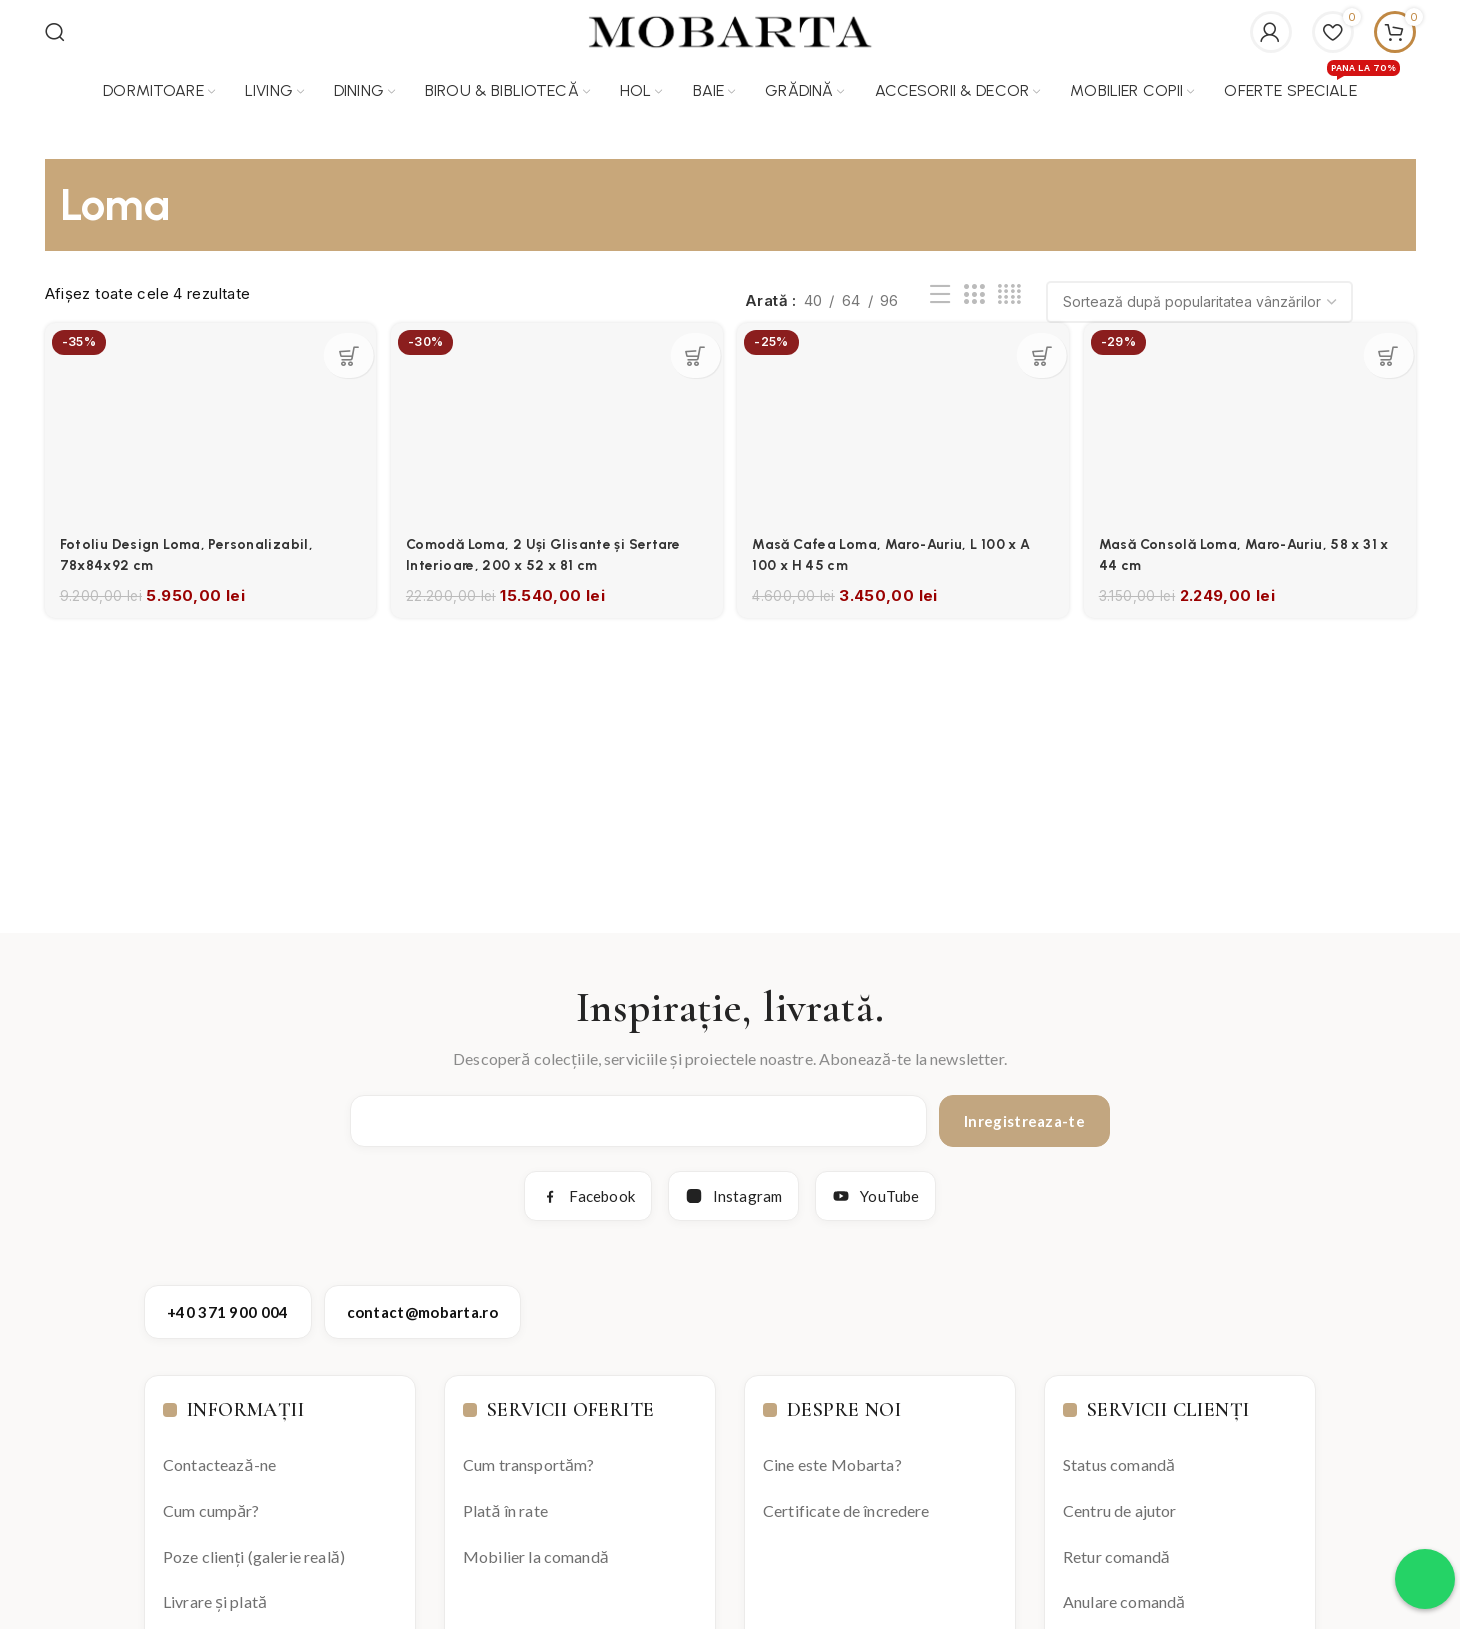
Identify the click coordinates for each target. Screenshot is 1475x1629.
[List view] (940, 285)
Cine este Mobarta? (832, 1455)
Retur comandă (1116, 1546)
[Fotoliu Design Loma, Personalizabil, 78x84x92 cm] (205, 410)
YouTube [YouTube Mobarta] (875, 1187)
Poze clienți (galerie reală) (254, 1546)
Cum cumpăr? (211, 1500)
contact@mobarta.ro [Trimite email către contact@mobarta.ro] (422, 1303)
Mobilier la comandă (536, 1546)
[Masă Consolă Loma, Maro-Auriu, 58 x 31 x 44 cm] (1255, 410)
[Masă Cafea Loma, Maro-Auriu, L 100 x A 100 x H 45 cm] (905, 410)
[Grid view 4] (1009, 285)
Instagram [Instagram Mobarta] (733, 1187)
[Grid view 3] (974, 285)
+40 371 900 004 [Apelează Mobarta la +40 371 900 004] (228, 1303)
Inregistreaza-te (1024, 1112)
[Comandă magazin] (1199, 293)
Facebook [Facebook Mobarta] (588, 1187)
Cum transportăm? (528, 1455)
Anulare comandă (1124, 1592)
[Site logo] (730, 25)
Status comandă (1119, 1455)
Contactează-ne (219, 1455)
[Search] (55, 27)
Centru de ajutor (1119, 1500)
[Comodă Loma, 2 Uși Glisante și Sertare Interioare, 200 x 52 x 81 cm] (555, 410)
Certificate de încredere (846, 1500)
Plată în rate (505, 1500)
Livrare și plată (215, 1592)
